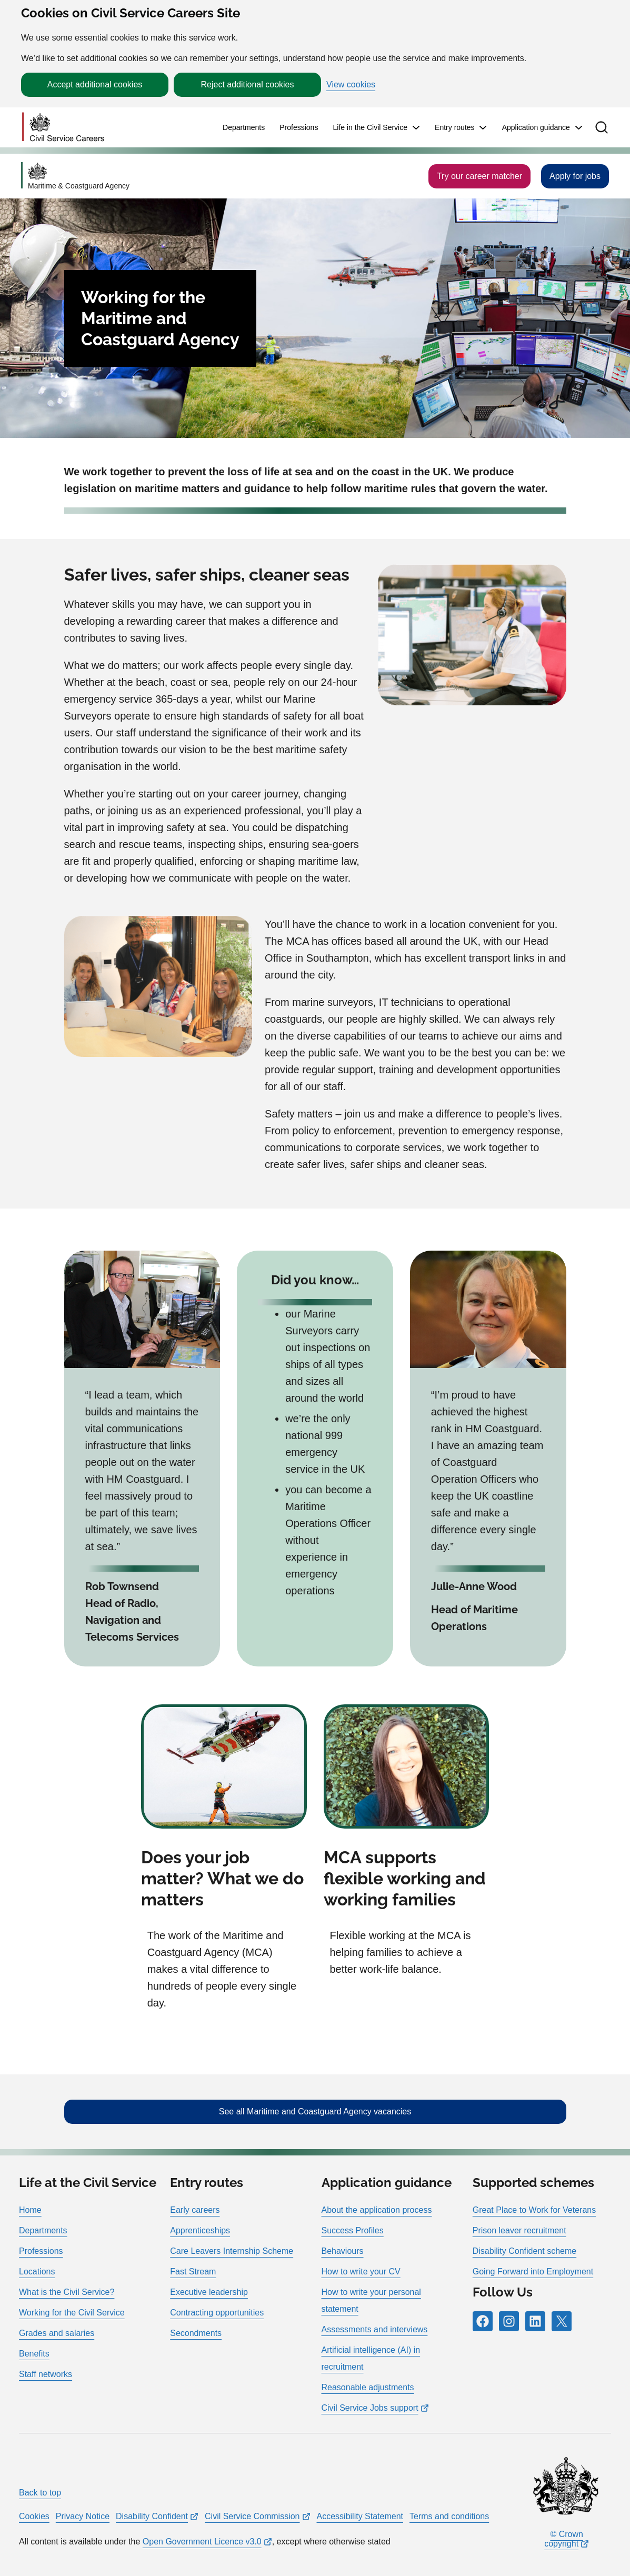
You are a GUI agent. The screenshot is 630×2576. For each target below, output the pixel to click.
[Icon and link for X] (562, 2321)
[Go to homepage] (63, 127)
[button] (601, 127)
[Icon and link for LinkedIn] (535, 2321)
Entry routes (454, 127)
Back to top (40, 2492)
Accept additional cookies (95, 84)
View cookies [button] (350, 85)
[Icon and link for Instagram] (509, 2321)
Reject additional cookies (247, 84)
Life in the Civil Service (370, 127)
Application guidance (536, 127)
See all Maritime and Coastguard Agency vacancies (315, 2111)
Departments (244, 127)
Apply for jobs (575, 176)
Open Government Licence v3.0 (202, 2541)
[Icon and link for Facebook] (483, 2321)
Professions (298, 127)
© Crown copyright (563, 2539)
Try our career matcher (479, 176)
